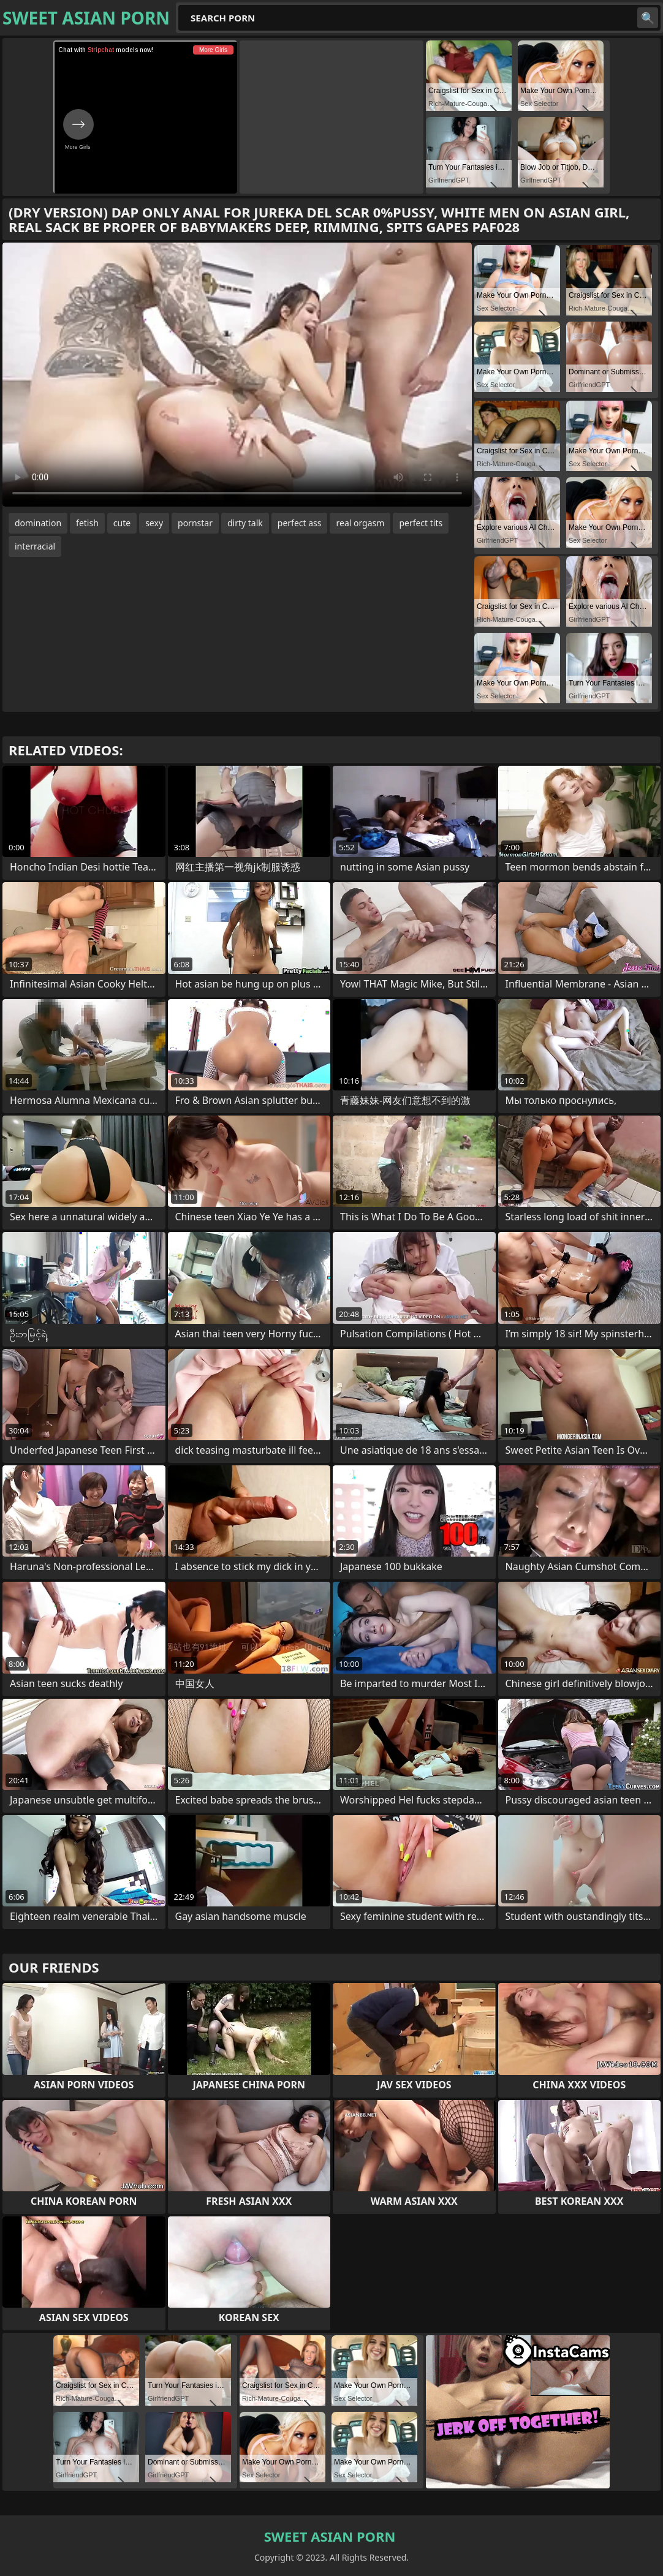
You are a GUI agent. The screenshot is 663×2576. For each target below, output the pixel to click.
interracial (35, 546)
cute (122, 523)
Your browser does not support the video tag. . (237, 375)
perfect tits (420, 523)
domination (38, 523)
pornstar (195, 523)
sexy (154, 523)
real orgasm (360, 523)
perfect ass (300, 523)
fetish (87, 523)
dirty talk (245, 523)
